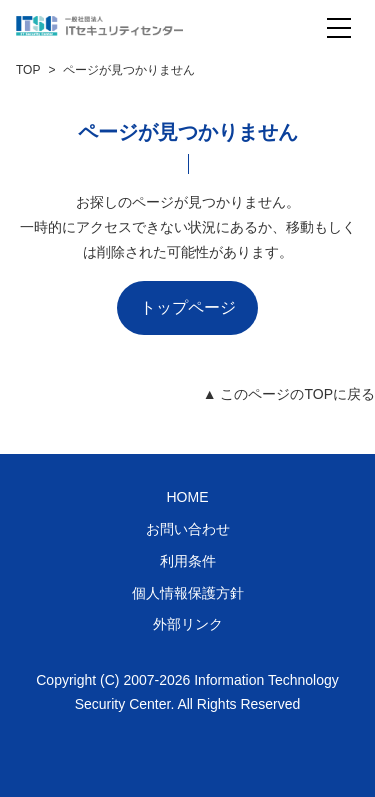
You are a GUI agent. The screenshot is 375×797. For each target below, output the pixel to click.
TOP (28, 70)
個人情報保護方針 (188, 593)
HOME (188, 497)
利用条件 (188, 561)
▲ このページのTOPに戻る (289, 394)
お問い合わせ (188, 529)
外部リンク (188, 624)
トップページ (188, 307)
